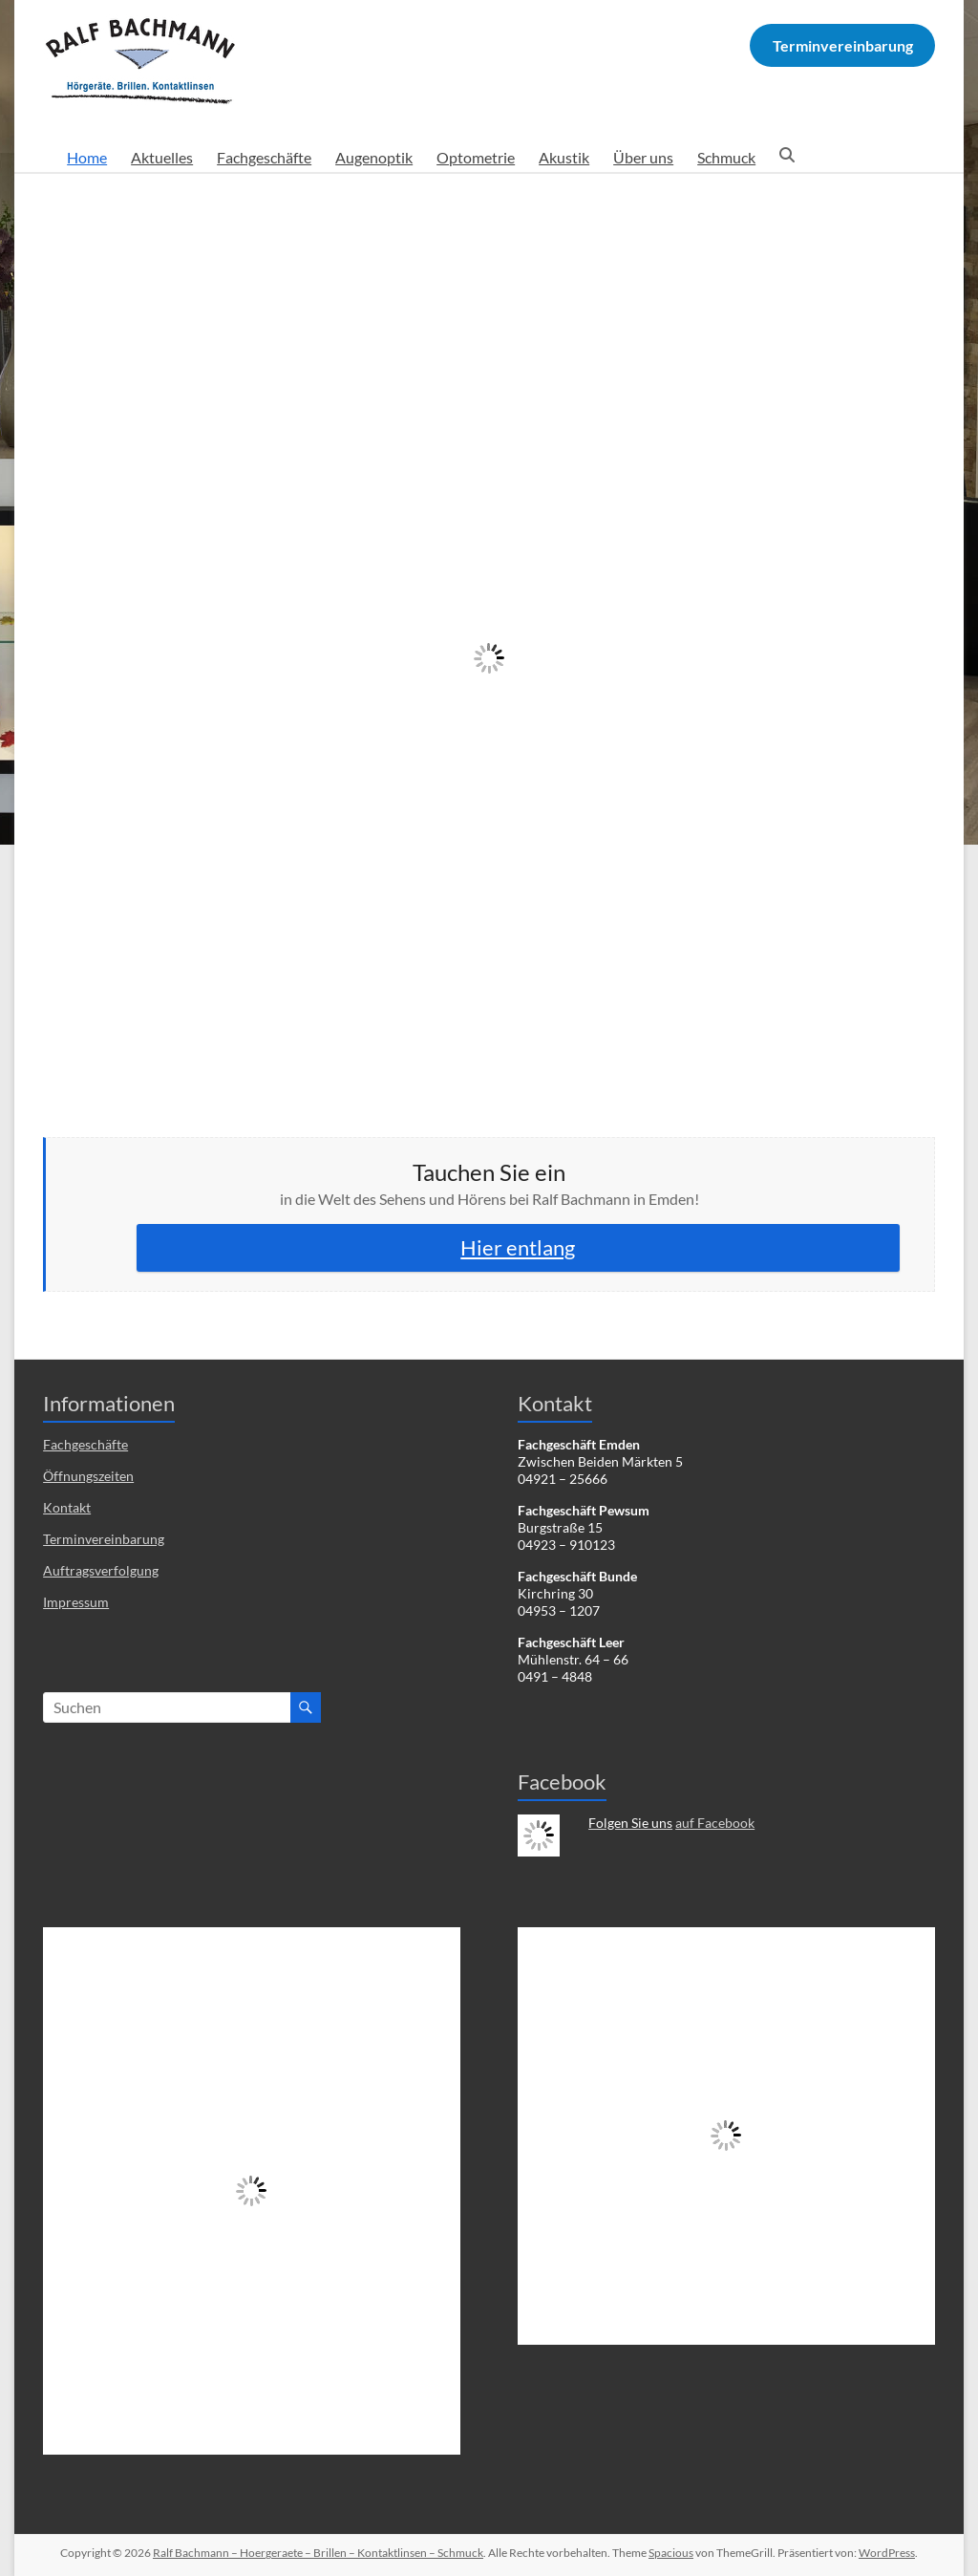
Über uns (643, 157)
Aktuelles (162, 157)
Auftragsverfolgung (101, 1570)
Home (87, 157)
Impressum (76, 1602)
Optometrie (475, 157)
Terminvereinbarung (103, 1539)
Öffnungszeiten (88, 1476)
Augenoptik (374, 157)
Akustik (564, 157)
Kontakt (67, 1507)
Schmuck (726, 157)
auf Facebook (715, 1822)
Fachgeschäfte (264, 157)
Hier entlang (517, 1247)
